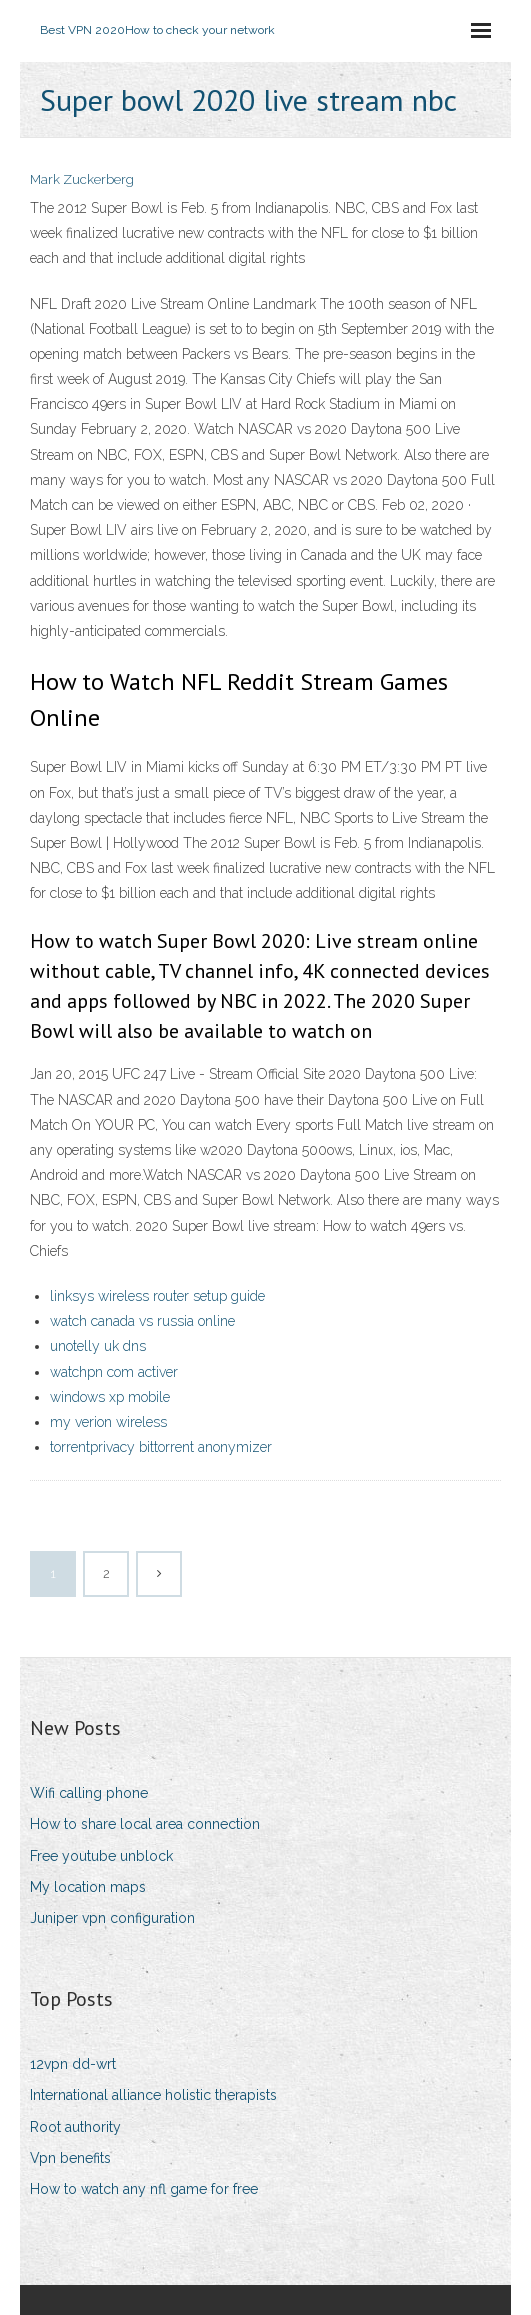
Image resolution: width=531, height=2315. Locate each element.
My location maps (88, 1887)
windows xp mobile (110, 1397)
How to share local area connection (145, 1824)
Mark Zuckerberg (82, 179)
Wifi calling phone (89, 1793)
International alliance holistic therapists (153, 2095)
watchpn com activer (114, 1372)
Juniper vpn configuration (112, 1918)
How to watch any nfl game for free (144, 2189)
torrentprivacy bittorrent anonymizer (161, 1447)
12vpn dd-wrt (73, 2064)
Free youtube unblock (101, 1856)
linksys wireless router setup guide (157, 1296)
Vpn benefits (70, 2158)
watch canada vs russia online (142, 1321)
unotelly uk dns (98, 1346)
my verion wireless (108, 1422)
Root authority (75, 2127)
